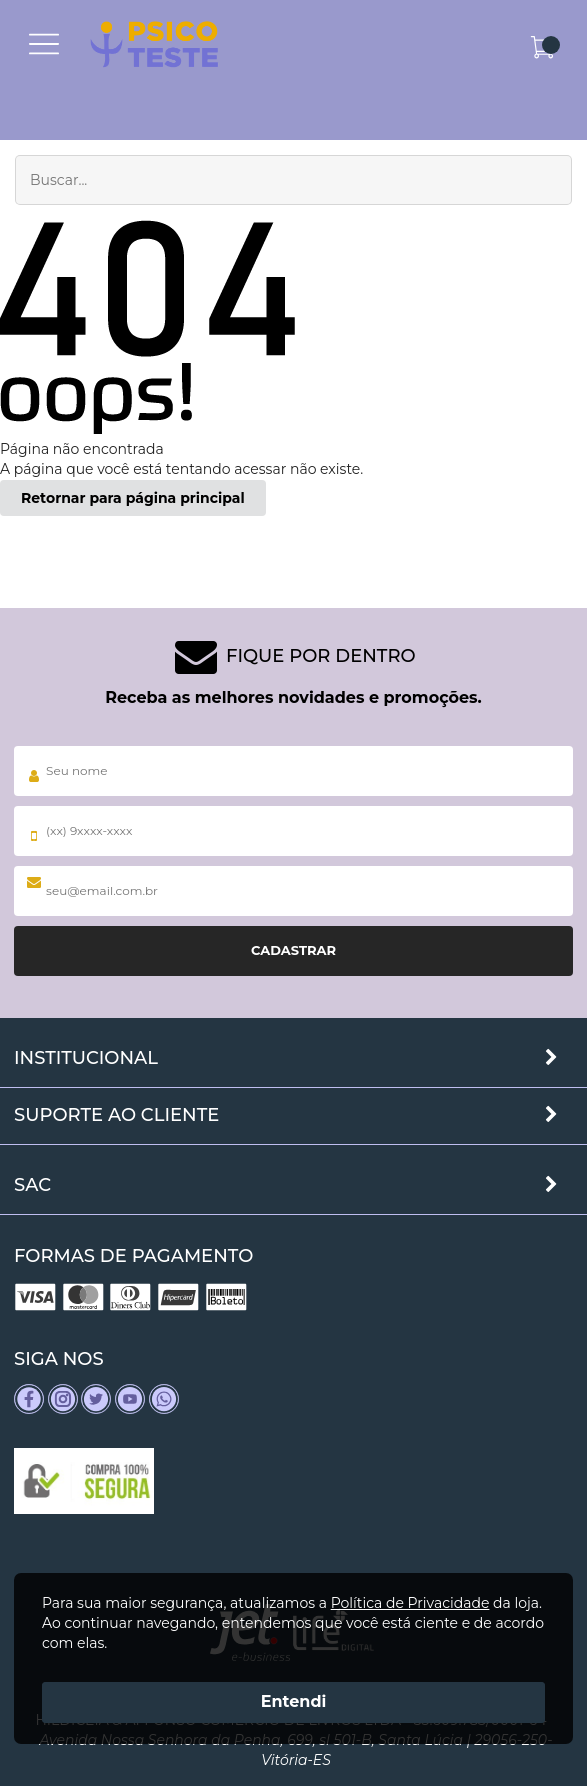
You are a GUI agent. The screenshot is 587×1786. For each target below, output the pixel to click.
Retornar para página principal (133, 498)
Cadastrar (293, 950)
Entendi (294, 1701)
